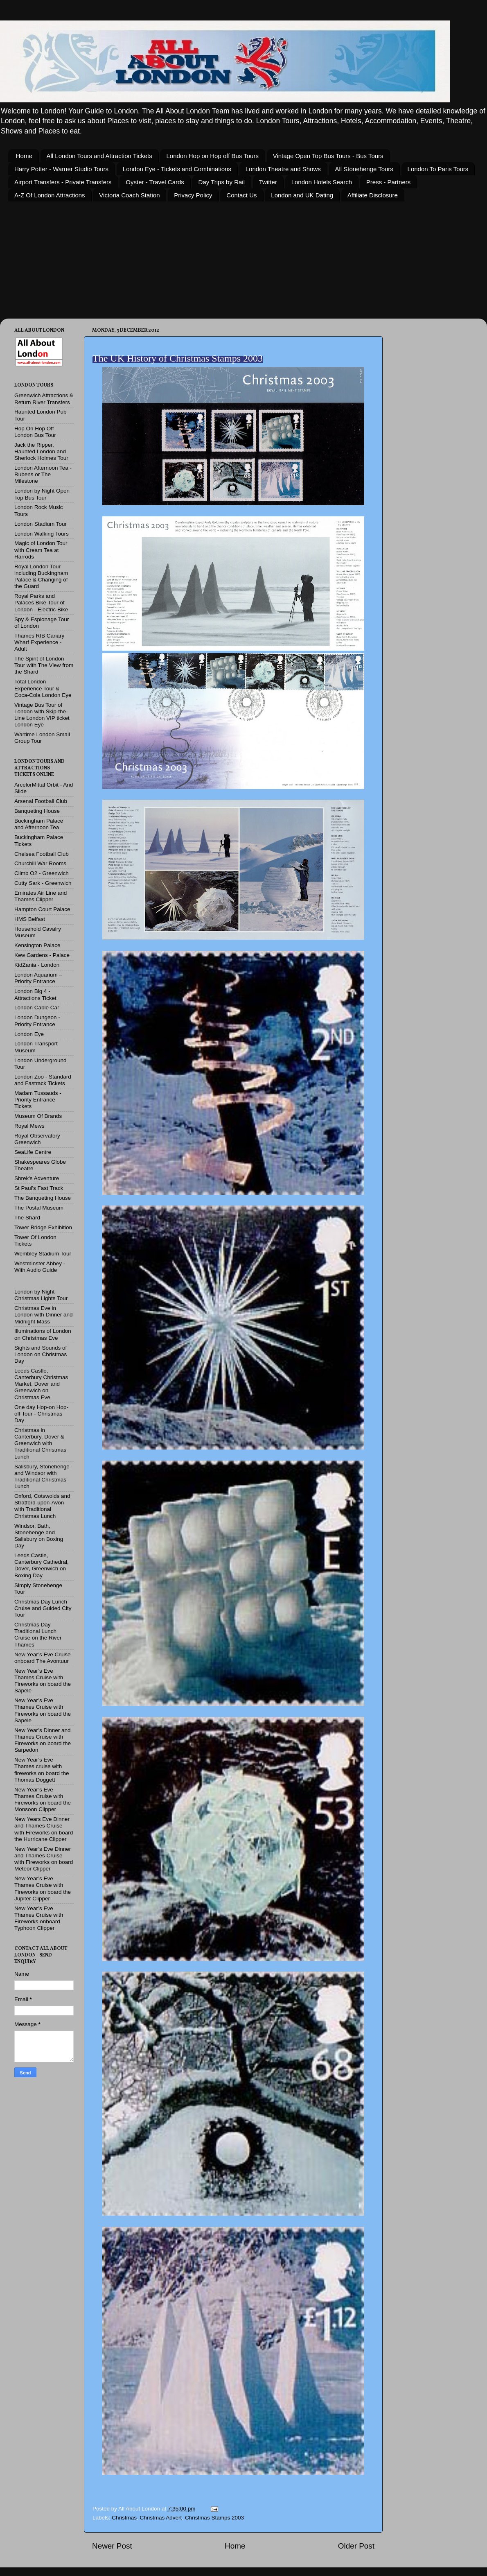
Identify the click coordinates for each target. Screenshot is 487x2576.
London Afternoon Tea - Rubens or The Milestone (43, 474)
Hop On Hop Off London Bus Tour (35, 431)
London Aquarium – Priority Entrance (38, 978)
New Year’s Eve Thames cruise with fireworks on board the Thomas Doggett (41, 1770)
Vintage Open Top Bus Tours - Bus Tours (328, 155)
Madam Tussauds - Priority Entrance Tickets (37, 1099)
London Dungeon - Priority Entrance (37, 1020)
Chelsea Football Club (41, 854)
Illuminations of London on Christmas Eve (42, 1334)
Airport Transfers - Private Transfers (63, 182)
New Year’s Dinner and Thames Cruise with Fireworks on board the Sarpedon (42, 1740)
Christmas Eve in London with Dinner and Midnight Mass (43, 1314)
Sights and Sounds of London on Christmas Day (40, 1354)
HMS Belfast (29, 919)
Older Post (356, 2546)
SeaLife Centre (32, 1152)
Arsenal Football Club (40, 801)
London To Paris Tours (438, 168)
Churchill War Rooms (40, 863)
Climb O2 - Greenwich (41, 873)
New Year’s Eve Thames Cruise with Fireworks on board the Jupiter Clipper (42, 1888)
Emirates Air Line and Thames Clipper (40, 896)
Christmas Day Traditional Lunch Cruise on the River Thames (38, 1635)
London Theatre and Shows (283, 168)
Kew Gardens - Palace (42, 955)
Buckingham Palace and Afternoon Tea (38, 824)
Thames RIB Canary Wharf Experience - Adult (39, 642)
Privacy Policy (193, 195)
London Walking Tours (41, 534)
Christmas (124, 2518)
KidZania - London (36, 965)
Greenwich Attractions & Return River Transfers (43, 398)
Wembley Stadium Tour (42, 1254)
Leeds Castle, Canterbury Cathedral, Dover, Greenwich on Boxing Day (41, 1565)
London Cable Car (36, 1007)
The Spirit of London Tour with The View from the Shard (43, 665)
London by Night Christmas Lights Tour (41, 1295)
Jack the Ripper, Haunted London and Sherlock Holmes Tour (41, 451)
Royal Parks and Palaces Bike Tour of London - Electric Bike (41, 602)
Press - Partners (388, 182)
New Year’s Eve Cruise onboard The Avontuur (42, 1657)
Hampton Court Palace (42, 909)
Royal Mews (29, 1126)
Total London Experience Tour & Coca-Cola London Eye (43, 688)
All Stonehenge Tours (364, 168)
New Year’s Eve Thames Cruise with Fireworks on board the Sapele (42, 1681)
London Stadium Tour (40, 524)
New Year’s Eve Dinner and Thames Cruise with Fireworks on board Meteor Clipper (43, 1859)
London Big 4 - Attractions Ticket (35, 994)
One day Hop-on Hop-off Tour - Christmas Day (41, 1413)
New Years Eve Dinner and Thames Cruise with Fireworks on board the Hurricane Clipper (43, 1829)
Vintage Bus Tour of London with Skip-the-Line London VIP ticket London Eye (42, 715)
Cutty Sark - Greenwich (43, 883)
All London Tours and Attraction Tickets (99, 155)
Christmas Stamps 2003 (214, 2518)
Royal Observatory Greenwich (37, 1139)
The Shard (27, 1217)
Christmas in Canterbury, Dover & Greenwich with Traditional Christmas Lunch (40, 1443)
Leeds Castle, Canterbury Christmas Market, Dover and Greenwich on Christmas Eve (41, 1384)
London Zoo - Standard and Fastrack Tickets (42, 1080)
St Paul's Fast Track (38, 1188)
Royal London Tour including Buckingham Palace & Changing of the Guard (41, 576)
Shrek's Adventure (36, 1178)
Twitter (268, 182)
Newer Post (112, 2546)
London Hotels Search (321, 182)
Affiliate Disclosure (372, 195)
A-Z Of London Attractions (49, 195)
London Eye (29, 1034)
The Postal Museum (38, 1208)
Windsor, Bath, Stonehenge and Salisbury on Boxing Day (38, 1536)
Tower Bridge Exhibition (43, 1227)
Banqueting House (37, 811)
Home (24, 155)
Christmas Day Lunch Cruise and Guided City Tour (43, 1608)
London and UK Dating (302, 195)
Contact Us (241, 195)
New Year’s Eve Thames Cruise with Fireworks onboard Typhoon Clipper (38, 1918)
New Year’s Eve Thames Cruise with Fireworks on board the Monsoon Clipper (42, 1800)
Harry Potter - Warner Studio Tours (61, 168)
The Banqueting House (42, 1198)
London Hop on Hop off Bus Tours (212, 155)
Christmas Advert (161, 2518)
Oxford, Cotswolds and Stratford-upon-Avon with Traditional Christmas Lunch (42, 1506)
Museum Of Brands (38, 1116)
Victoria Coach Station (129, 195)
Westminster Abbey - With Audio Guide (39, 1266)
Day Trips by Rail (221, 182)
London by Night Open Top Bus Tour (42, 494)
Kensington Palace (37, 945)
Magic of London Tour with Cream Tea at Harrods (41, 549)
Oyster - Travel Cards (155, 182)
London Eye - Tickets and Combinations (177, 168)
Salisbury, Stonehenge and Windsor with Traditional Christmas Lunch (42, 1476)
